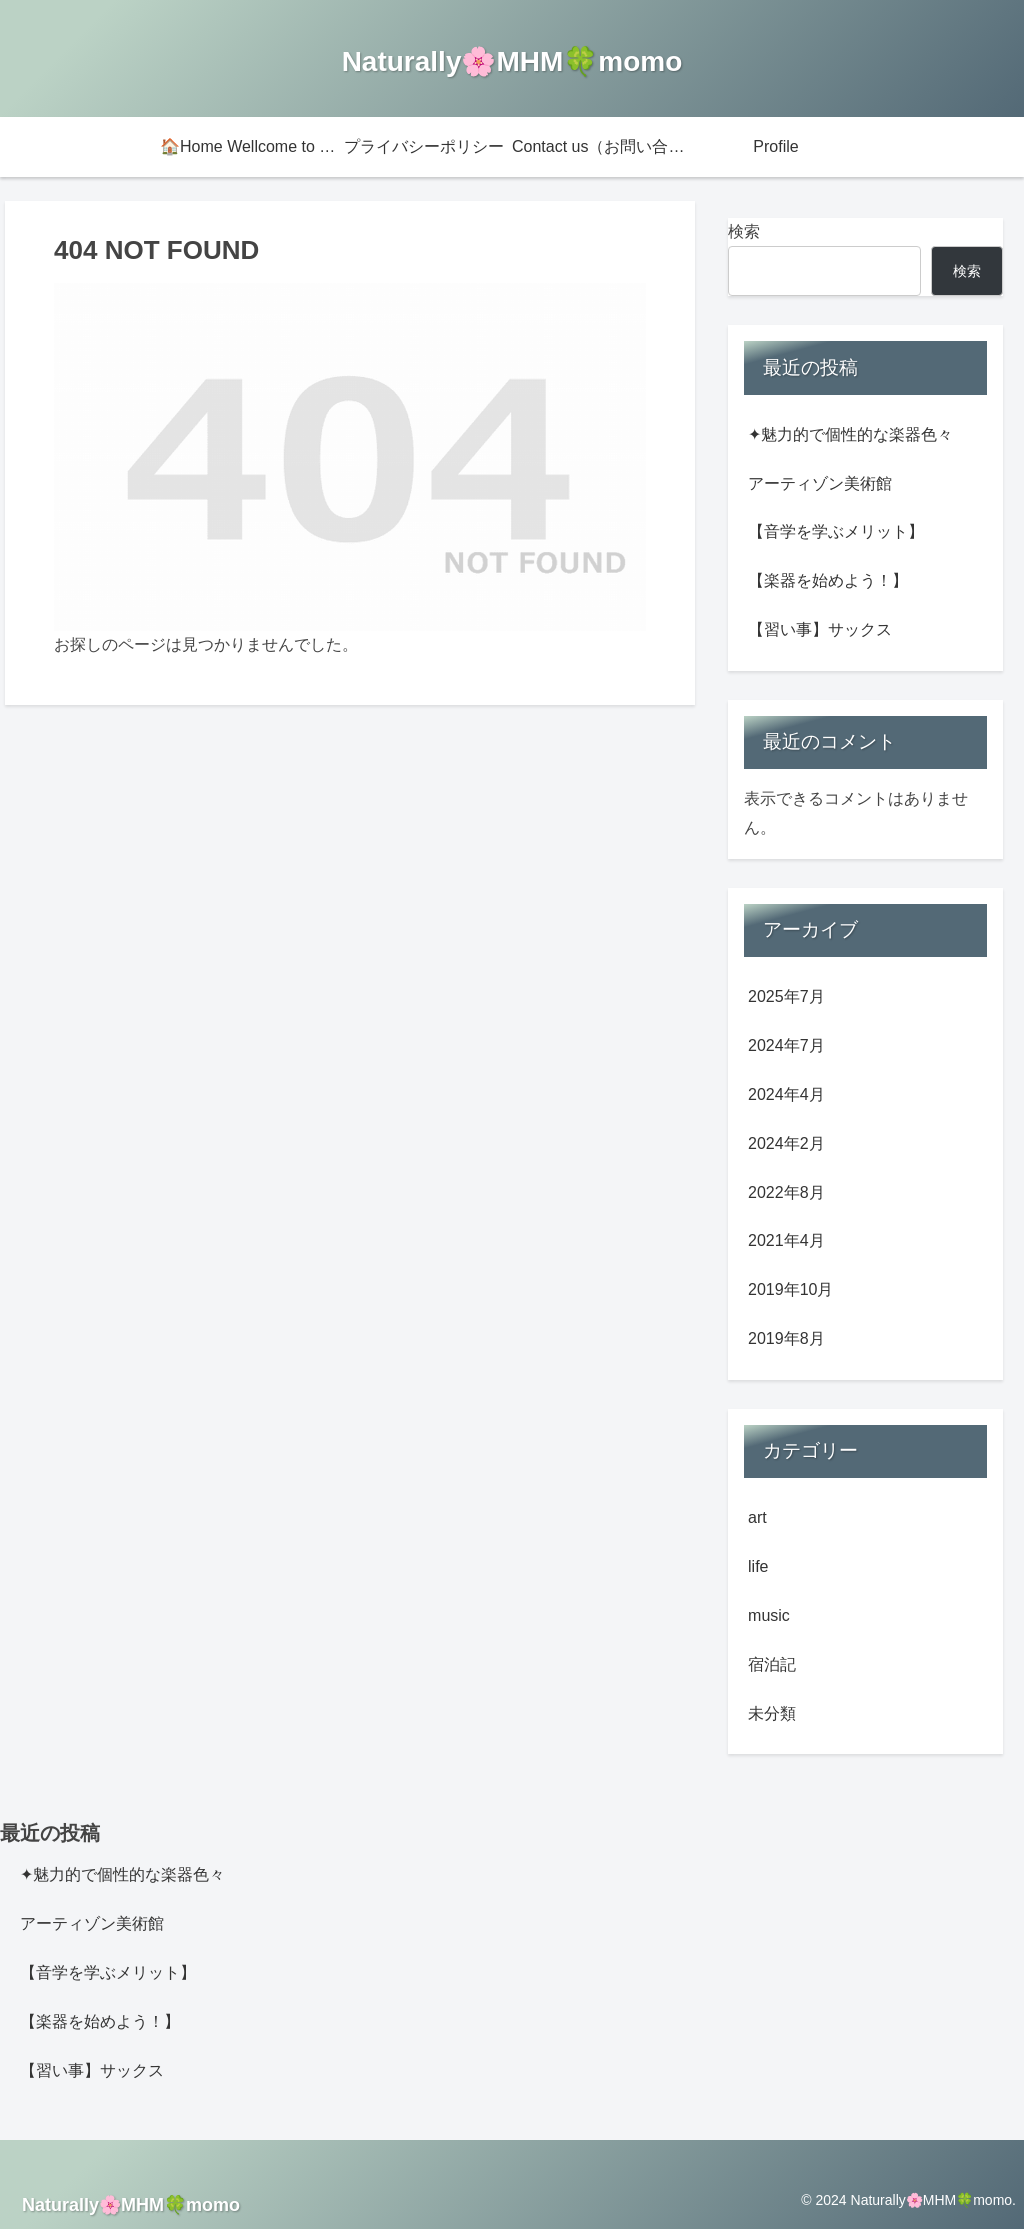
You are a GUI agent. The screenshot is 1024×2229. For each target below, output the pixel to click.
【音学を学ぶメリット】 (836, 531)
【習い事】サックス (820, 629)
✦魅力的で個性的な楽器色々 (850, 434)
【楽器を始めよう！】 (828, 580)
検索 (744, 231)
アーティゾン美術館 (820, 483)
